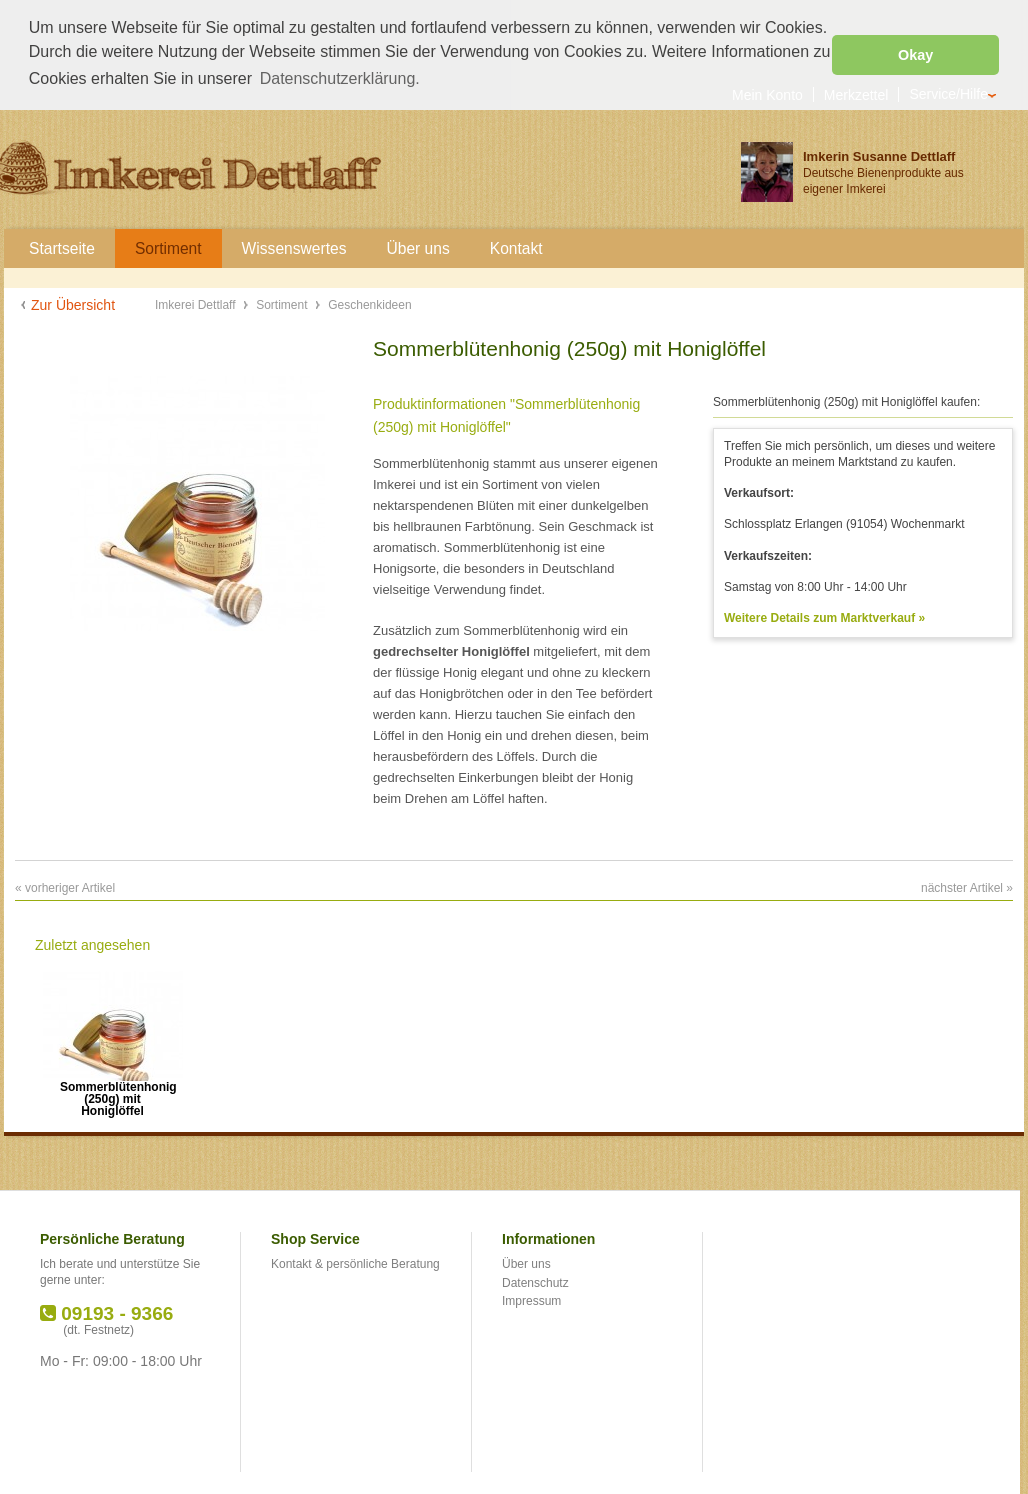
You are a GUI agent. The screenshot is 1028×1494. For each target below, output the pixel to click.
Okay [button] (915, 55)
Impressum (531, 1300)
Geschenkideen (369, 303)
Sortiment (283, 303)
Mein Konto (767, 92)
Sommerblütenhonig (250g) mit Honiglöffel (112, 1091)
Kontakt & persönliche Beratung (355, 1263)
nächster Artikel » (967, 886)
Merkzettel (856, 92)
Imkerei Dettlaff (197, 303)
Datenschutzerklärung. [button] (340, 78)
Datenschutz (535, 1281)
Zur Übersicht (73, 303)
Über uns (526, 1263)
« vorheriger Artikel (65, 886)
